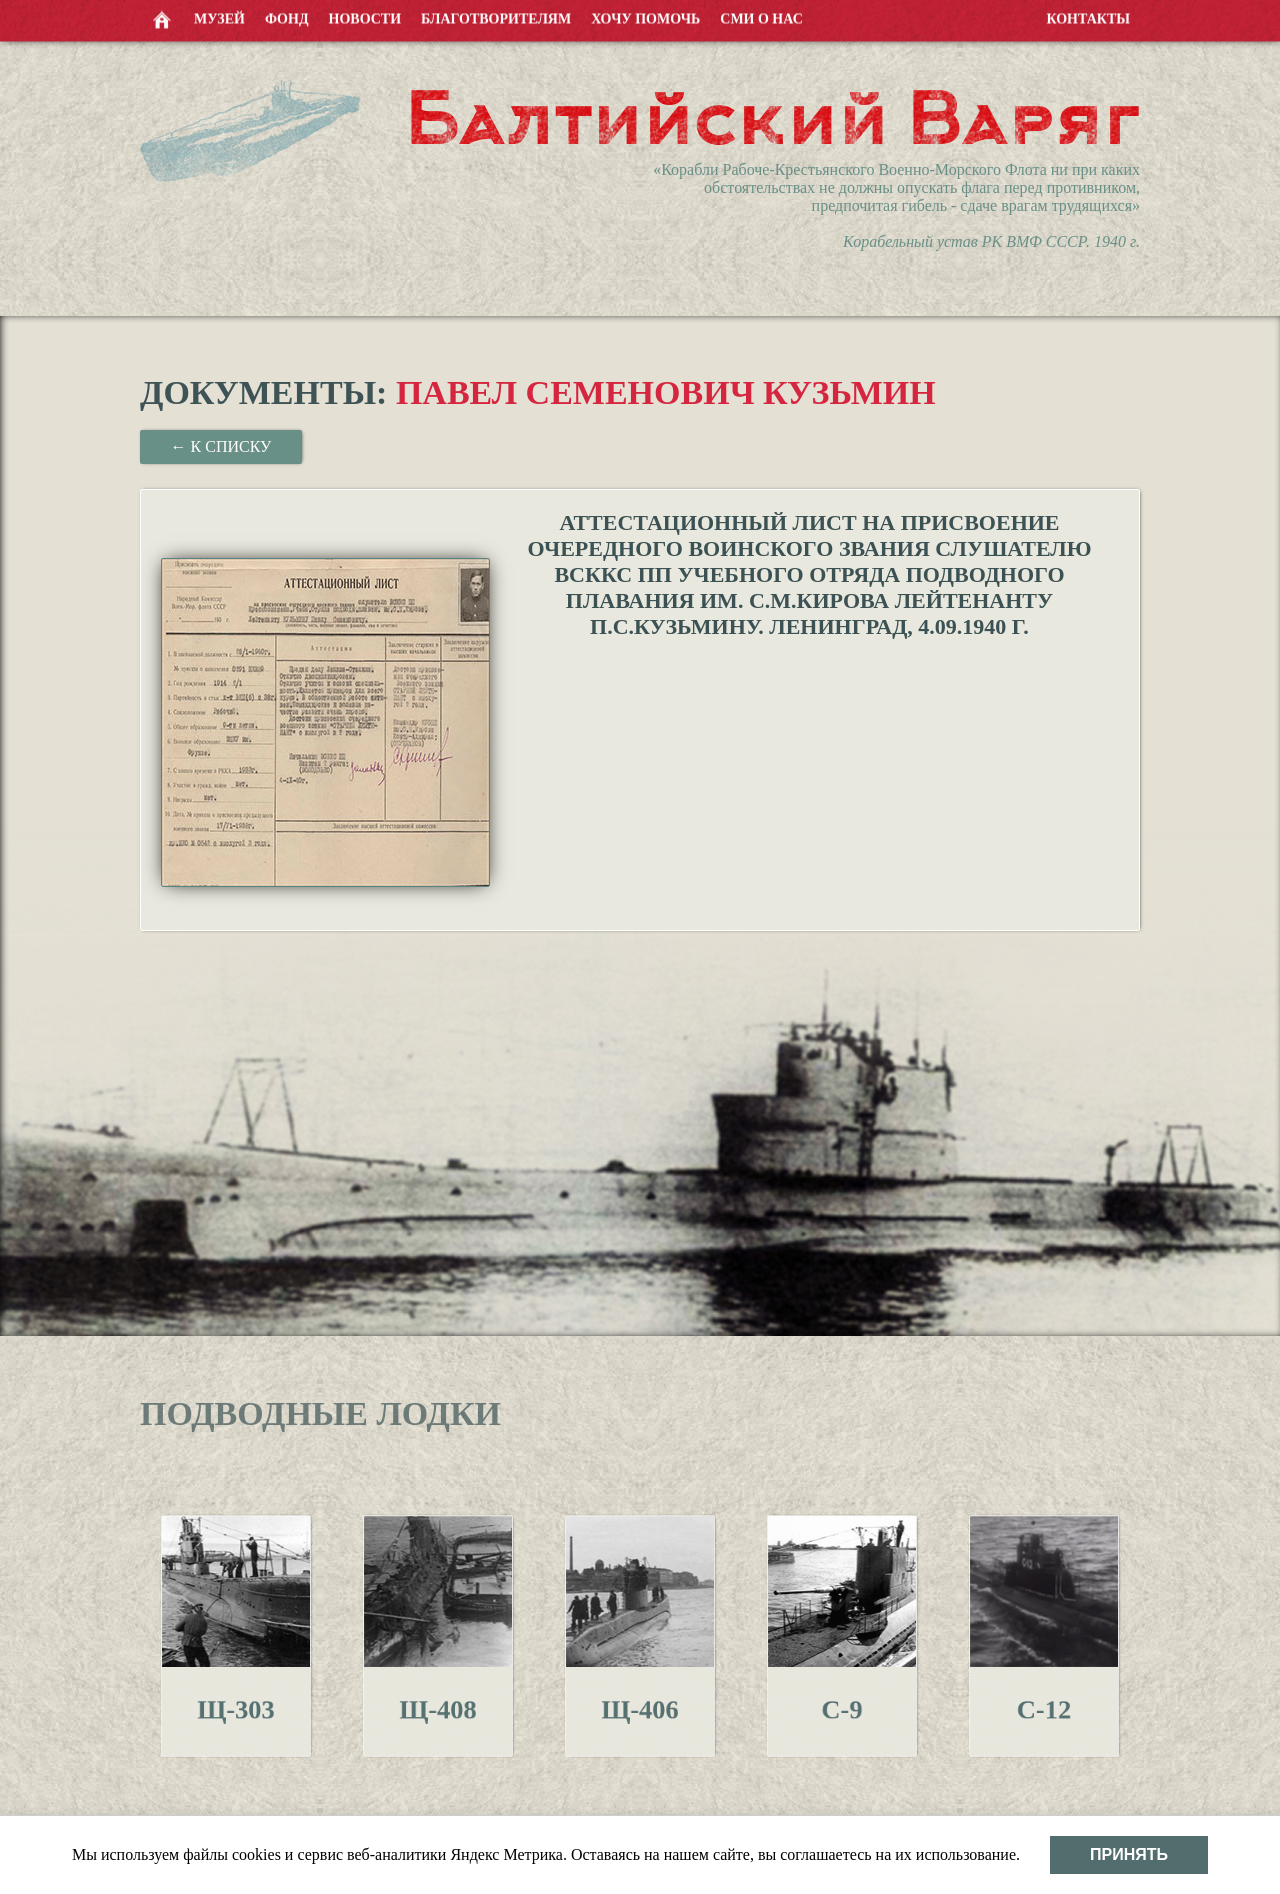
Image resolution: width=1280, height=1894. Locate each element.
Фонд (287, 17)
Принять (1129, 1854)
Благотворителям (496, 17)
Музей (219, 17)
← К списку (221, 446)
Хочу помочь (645, 17)
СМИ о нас (761, 17)
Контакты (1088, 17)
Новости (365, 17)
